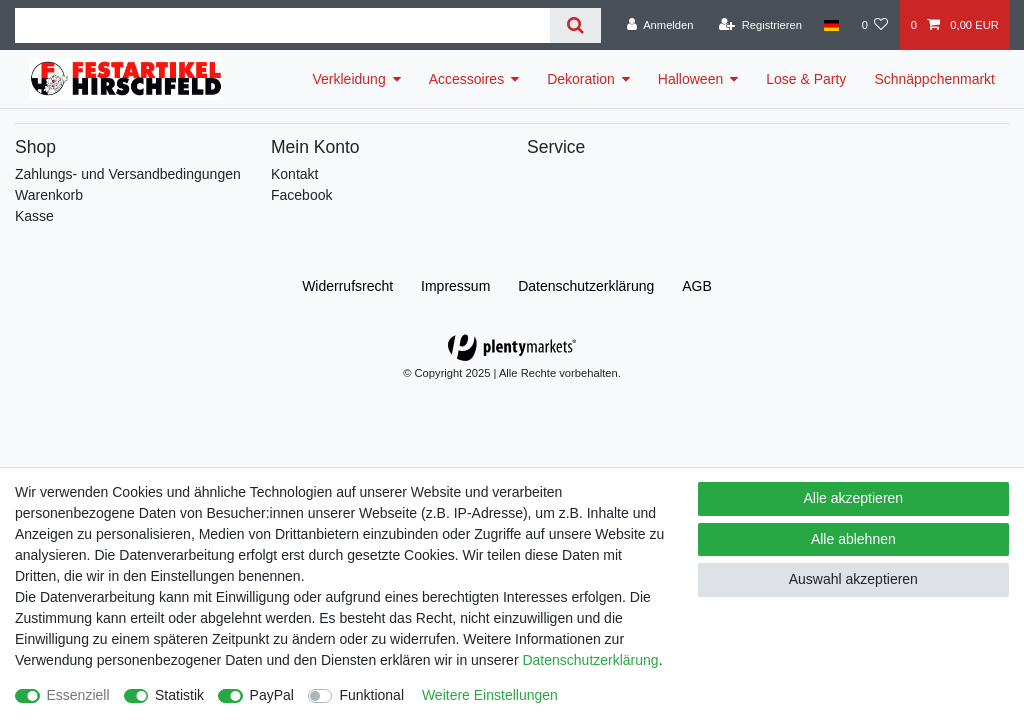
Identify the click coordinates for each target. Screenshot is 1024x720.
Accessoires (466, 79)
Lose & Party (806, 79)
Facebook (301, 195)
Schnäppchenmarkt (934, 79)
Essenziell (78, 695)
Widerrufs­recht (347, 286)
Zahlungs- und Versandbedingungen (128, 174)
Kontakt (294, 174)
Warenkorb (49, 195)
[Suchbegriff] (282, 25)
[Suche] (575, 25)
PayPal (272, 695)
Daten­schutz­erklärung (586, 286)
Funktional (371, 695)
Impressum (455, 286)
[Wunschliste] (874, 25)
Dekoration (581, 79)
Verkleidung (349, 79)
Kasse (34, 216)
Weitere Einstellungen (490, 695)
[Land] (831, 25)
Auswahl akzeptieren (853, 579)
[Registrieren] (760, 25)
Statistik (179, 695)
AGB (697, 286)
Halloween (690, 79)
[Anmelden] (660, 25)
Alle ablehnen (853, 539)
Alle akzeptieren (854, 498)
